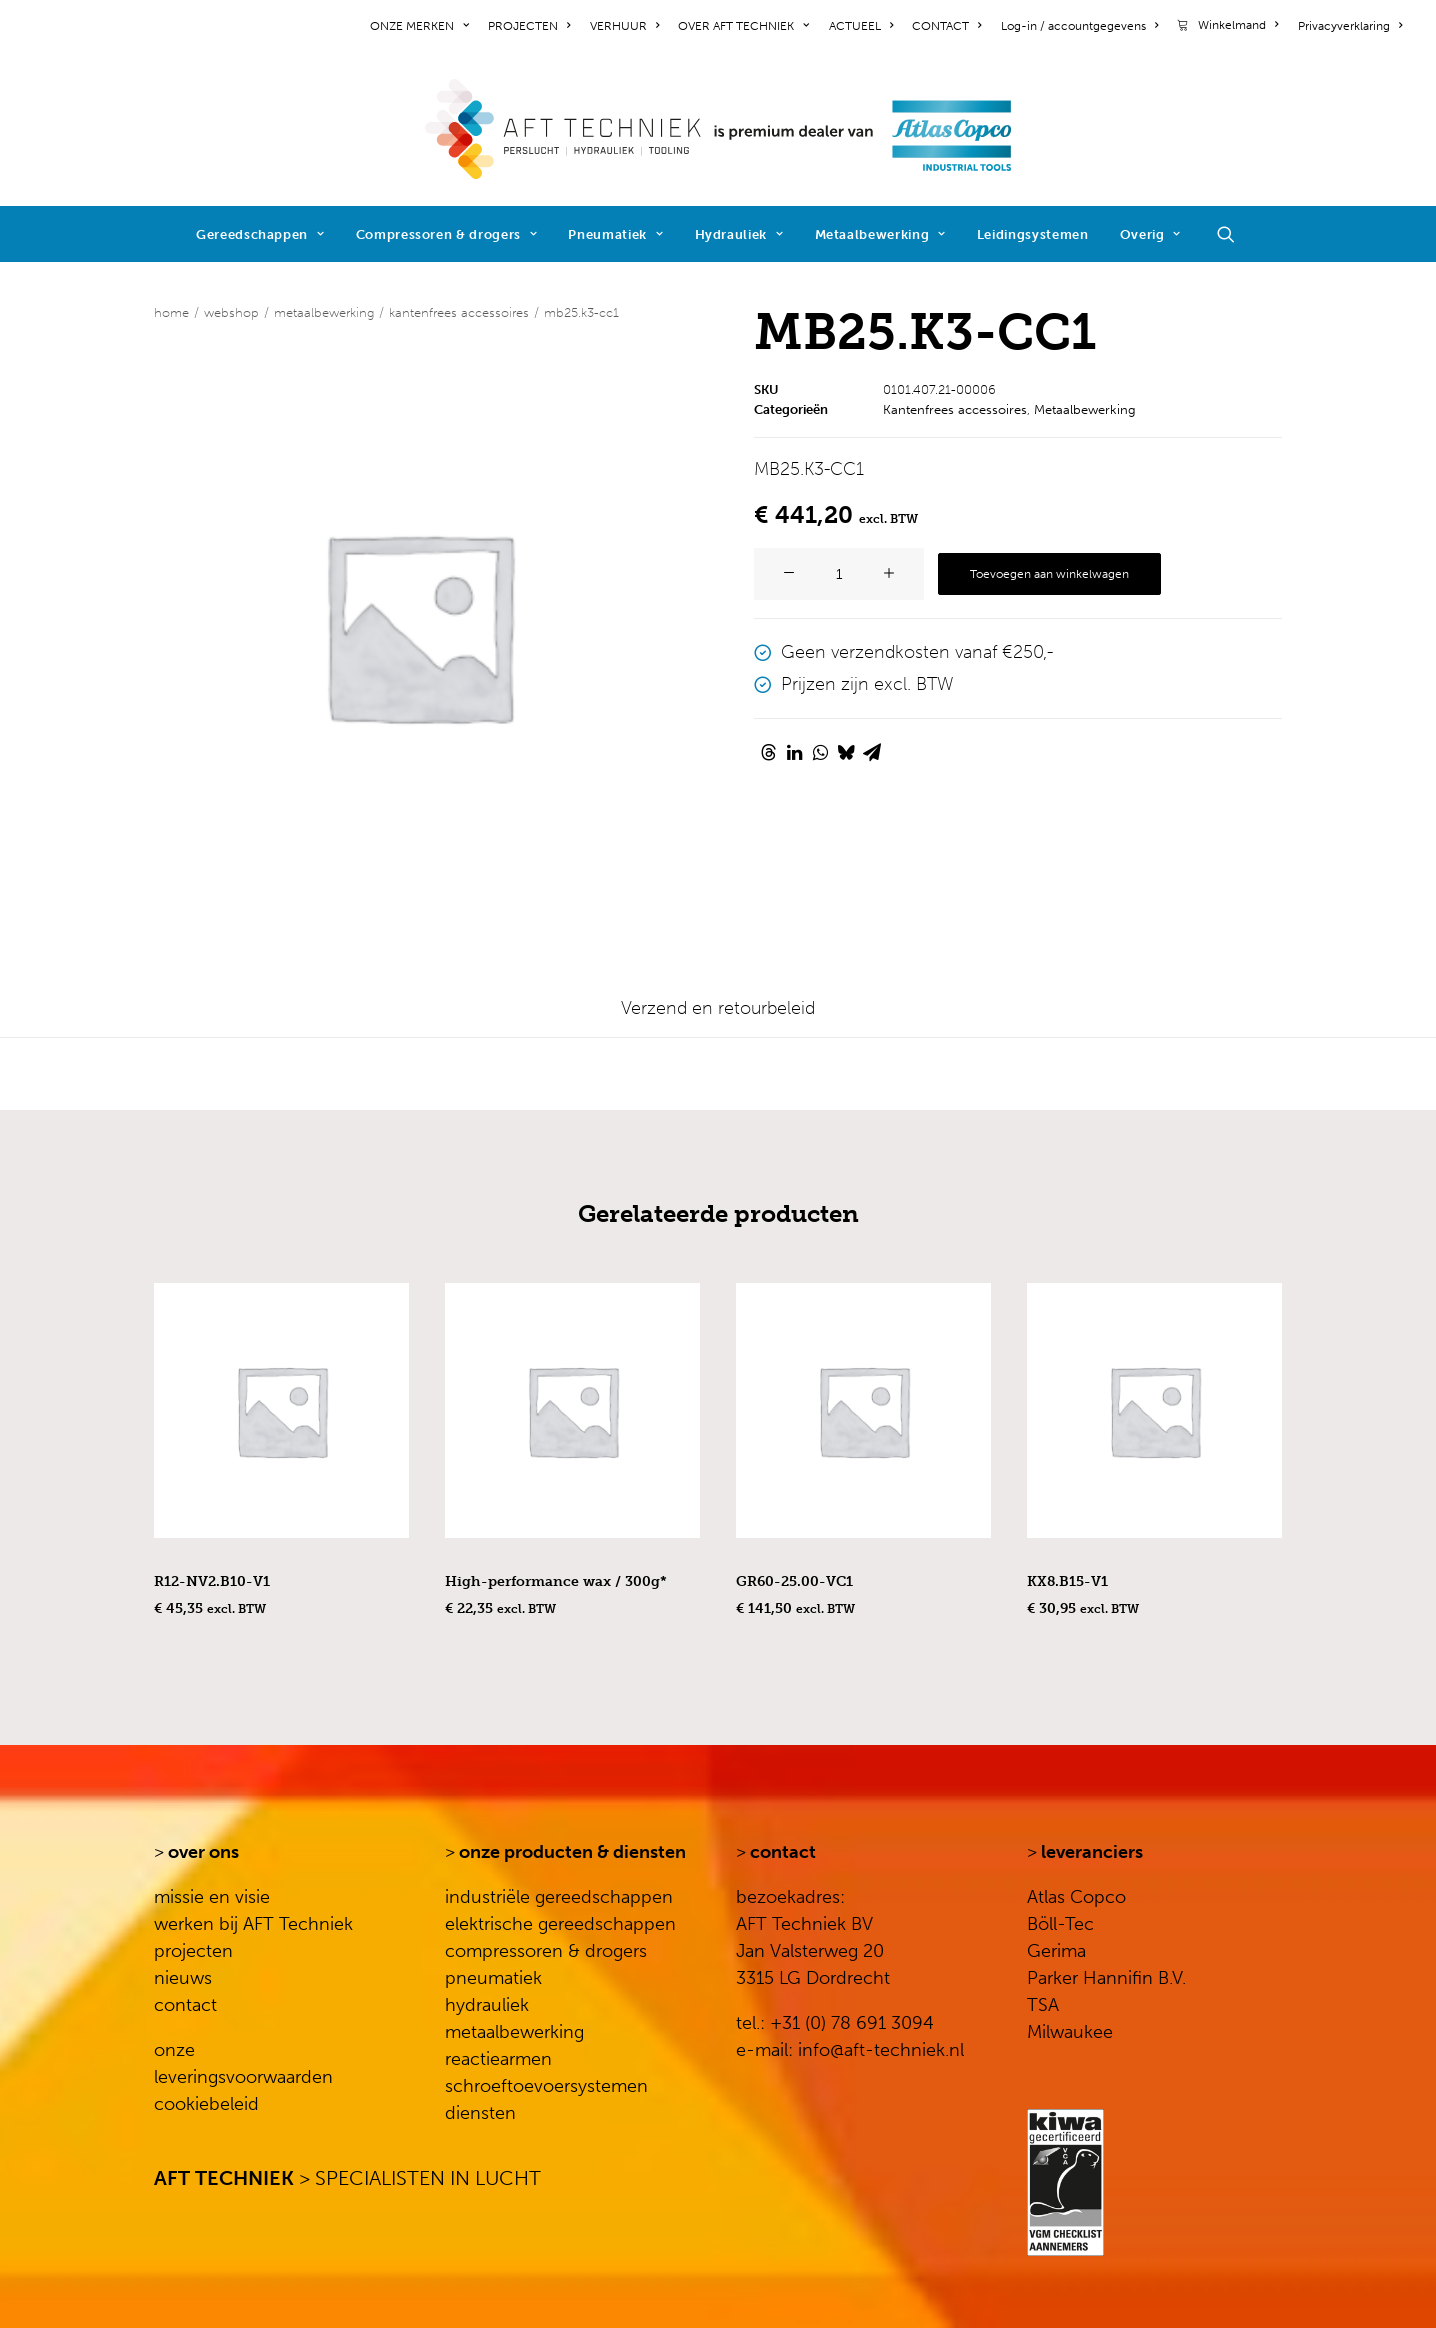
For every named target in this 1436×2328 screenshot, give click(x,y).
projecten (193, 1951)
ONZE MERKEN (419, 26)
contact (185, 2005)
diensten (480, 2113)
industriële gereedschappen (559, 1897)
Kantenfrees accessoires (459, 312)
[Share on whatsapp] (820, 752)
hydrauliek (487, 2005)
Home (171, 312)
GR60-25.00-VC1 (794, 1581)
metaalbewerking (514, 2032)
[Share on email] (872, 752)
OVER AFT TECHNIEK (743, 26)
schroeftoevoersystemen (546, 2086)
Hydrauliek (739, 234)
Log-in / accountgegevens (1079, 26)
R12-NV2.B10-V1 (212, 1581)
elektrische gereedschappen (560, 1924)
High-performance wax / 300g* (556, 1581)
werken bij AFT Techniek (253, 1924)
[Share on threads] (768, 752)
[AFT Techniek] (718, 129)
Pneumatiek (615, 234)
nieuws (183, 1978)
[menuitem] (423, 26)
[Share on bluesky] (846, 752)
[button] (1235, 234)
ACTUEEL (861, 26)
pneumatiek (493, 1978)
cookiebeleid (206, 2104)
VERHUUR (624, 26)
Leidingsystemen (1033, 234)
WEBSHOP (231, 312)
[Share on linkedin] (794, 752)
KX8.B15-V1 (1067, 1581)
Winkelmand (1238, 25)
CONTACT (946, 26)
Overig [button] (1150, 234)
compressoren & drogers (546, 1951)
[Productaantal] (839, 574)
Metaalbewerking (880, 234)
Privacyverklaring (1350, 26)
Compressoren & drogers (447, 234)
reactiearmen (498, 2059)
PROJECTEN (529, 26)
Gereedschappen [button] (260, 234)
